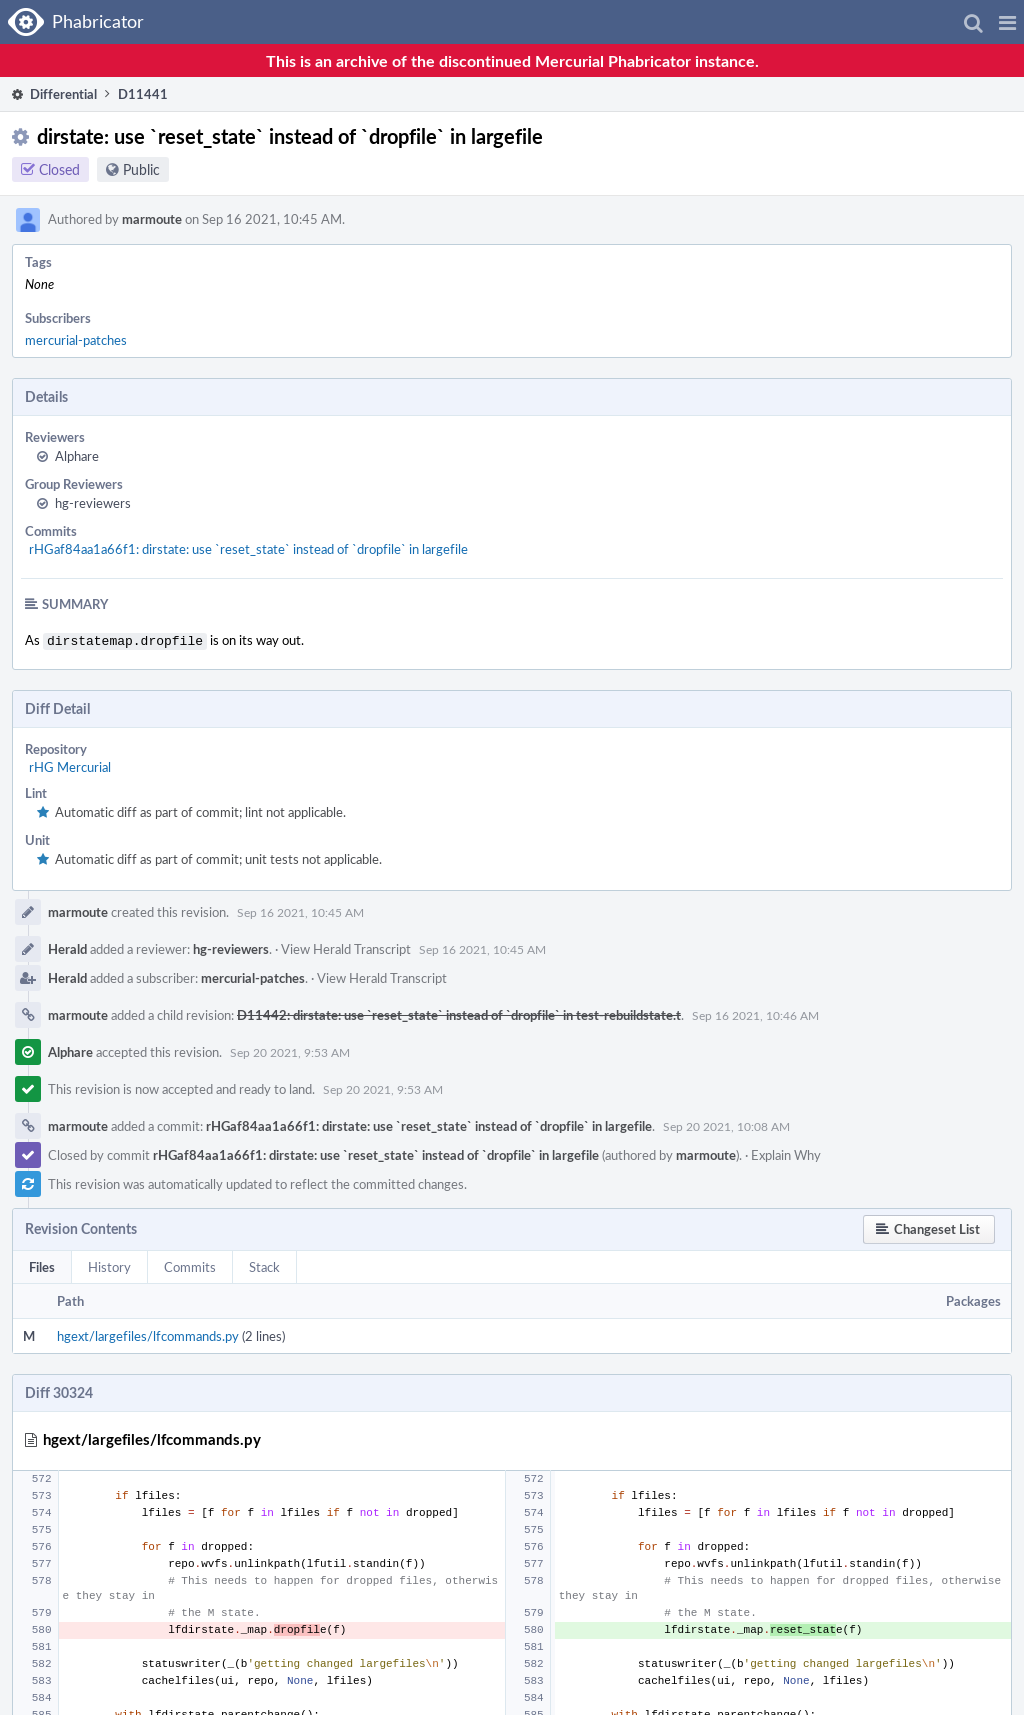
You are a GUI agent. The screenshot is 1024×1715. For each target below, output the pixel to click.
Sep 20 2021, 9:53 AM (290, 1050)
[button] (1007, 22)
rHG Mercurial (70, 765)
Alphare (77, 456)
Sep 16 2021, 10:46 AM (755, 1013)
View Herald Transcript (346, 947)
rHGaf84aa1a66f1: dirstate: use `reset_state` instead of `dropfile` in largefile (248, 549)
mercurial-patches (76, 340)
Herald (67, 947)
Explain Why (786, 1153)
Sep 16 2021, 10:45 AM (300, 910)
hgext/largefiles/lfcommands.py (148, 1334)
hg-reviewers (93, 503)
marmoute (152, 219)
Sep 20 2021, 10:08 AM (726, 1124)
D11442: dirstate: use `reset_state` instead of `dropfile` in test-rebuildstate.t (459, 1013)
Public (141, 169)
